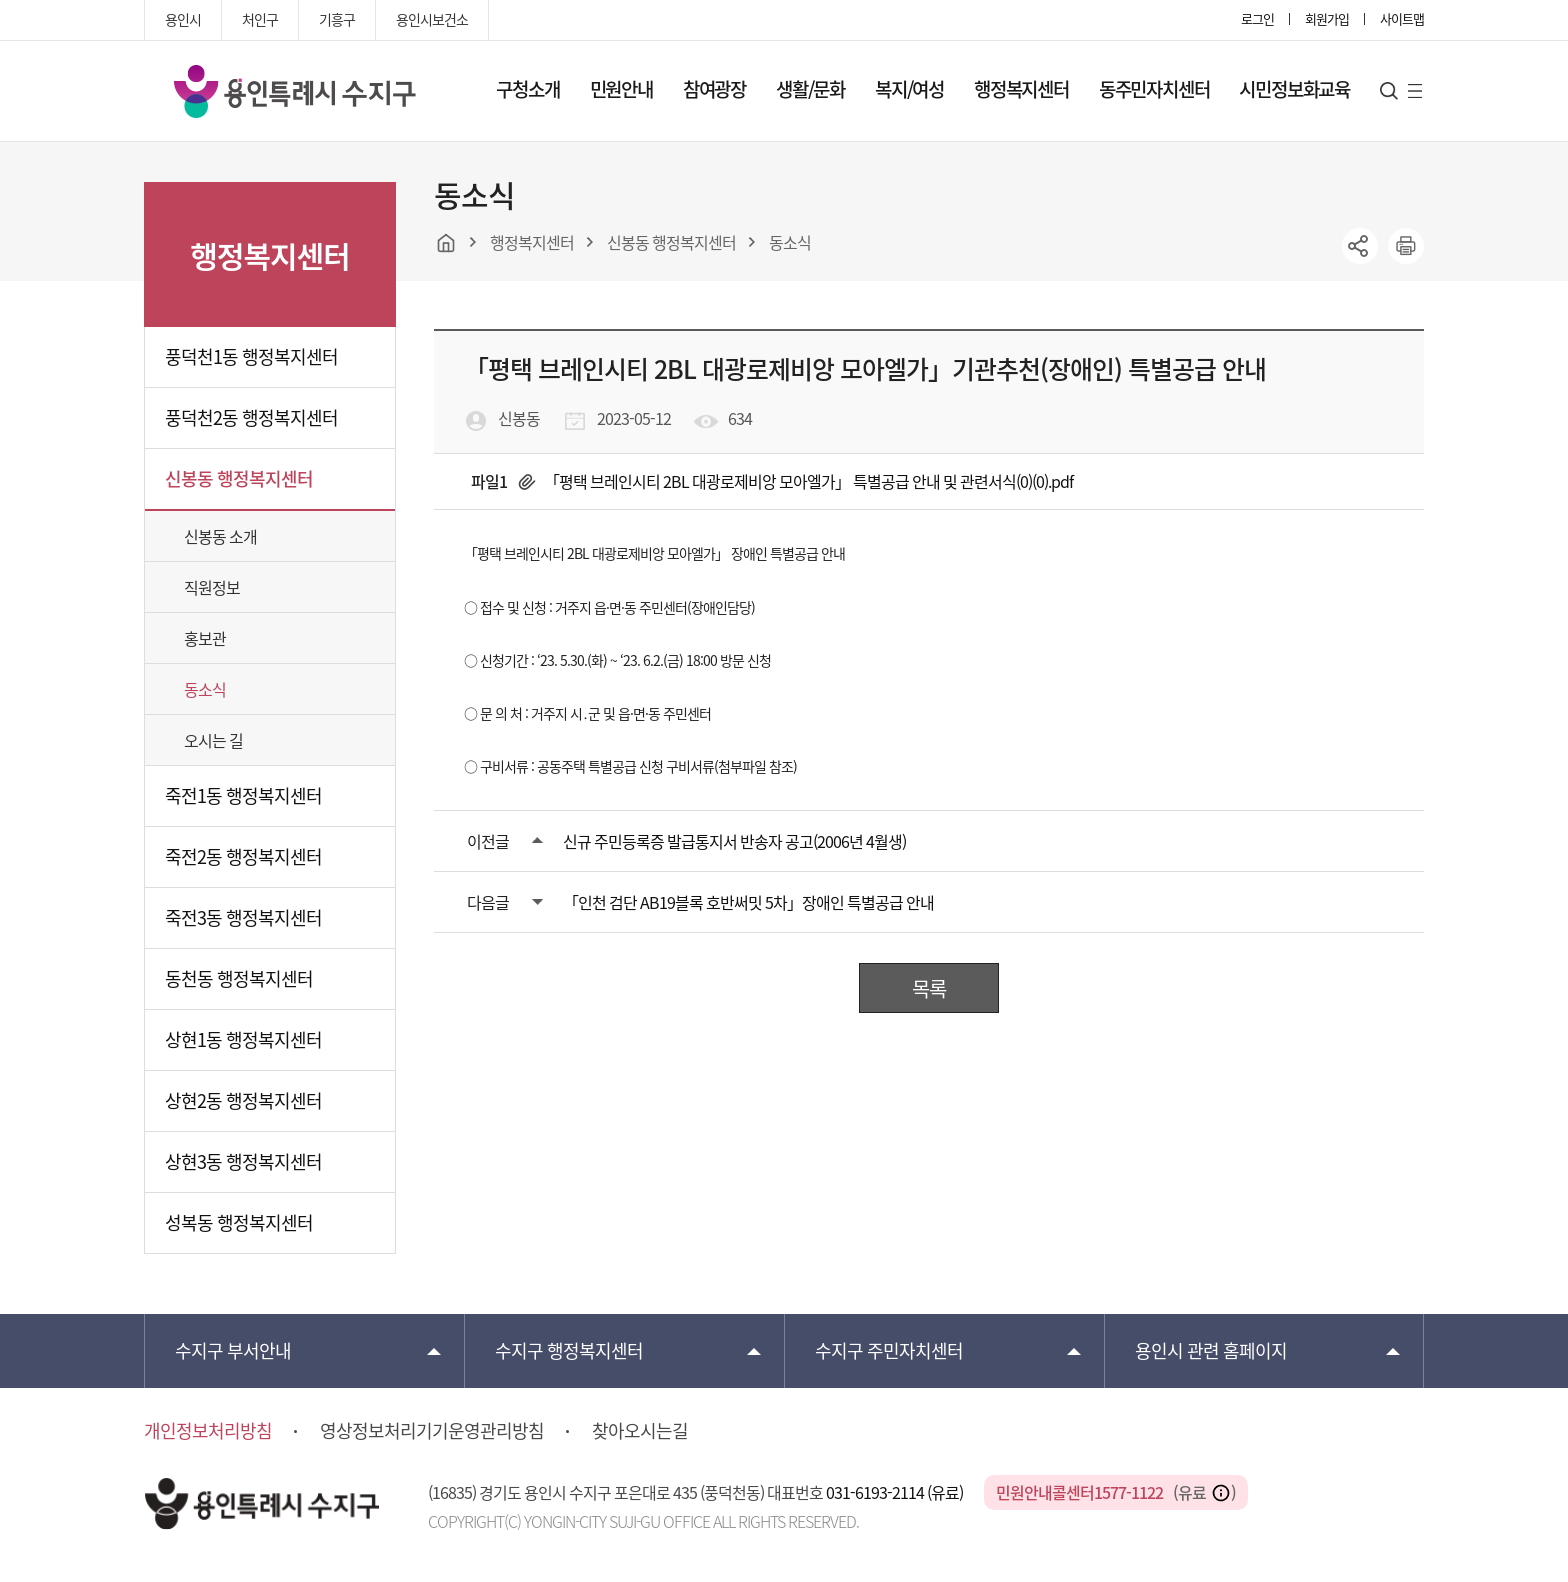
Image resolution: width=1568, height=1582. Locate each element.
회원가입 (1327, 18)
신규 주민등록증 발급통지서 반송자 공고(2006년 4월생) (734, 841)
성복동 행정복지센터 (239, 1222)
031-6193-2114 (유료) (896, 1492)
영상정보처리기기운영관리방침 (432, 1431)
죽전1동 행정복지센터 (243, 795)
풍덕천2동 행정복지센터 (251, 417)
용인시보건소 (432, 19)
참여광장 (714, 89)
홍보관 (205, 638)
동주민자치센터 (1154, 89)
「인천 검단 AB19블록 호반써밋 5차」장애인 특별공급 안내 (748, 902)
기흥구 (337, 19)
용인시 (183, 19)
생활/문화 (810, 89)
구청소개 (527, 89)
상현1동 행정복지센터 (243, 1039)
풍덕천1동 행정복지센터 (251, 356)
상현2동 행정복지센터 (243, 1100)
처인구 (260, 19)
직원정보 (212, 587)
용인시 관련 (1211, 1350)
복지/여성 (909, 89)
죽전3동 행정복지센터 (243, 917)
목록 (929, 988)
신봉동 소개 (220, 536)
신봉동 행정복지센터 (239, 478)
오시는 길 (213, 740)
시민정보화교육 (1294, 89)
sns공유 (1360, 246)
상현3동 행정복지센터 (243, 1161)
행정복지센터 (1021, 89)
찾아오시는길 (640, 1431)
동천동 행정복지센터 (239, 978)
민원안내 (621, 89)
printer (1406, 246)
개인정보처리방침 (208, 1431)
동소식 (205, 689)
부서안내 (233, 1350)
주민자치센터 (889, 1350)
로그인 (1257, 18)
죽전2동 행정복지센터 (243, 856)
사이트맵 (1402, 18)
